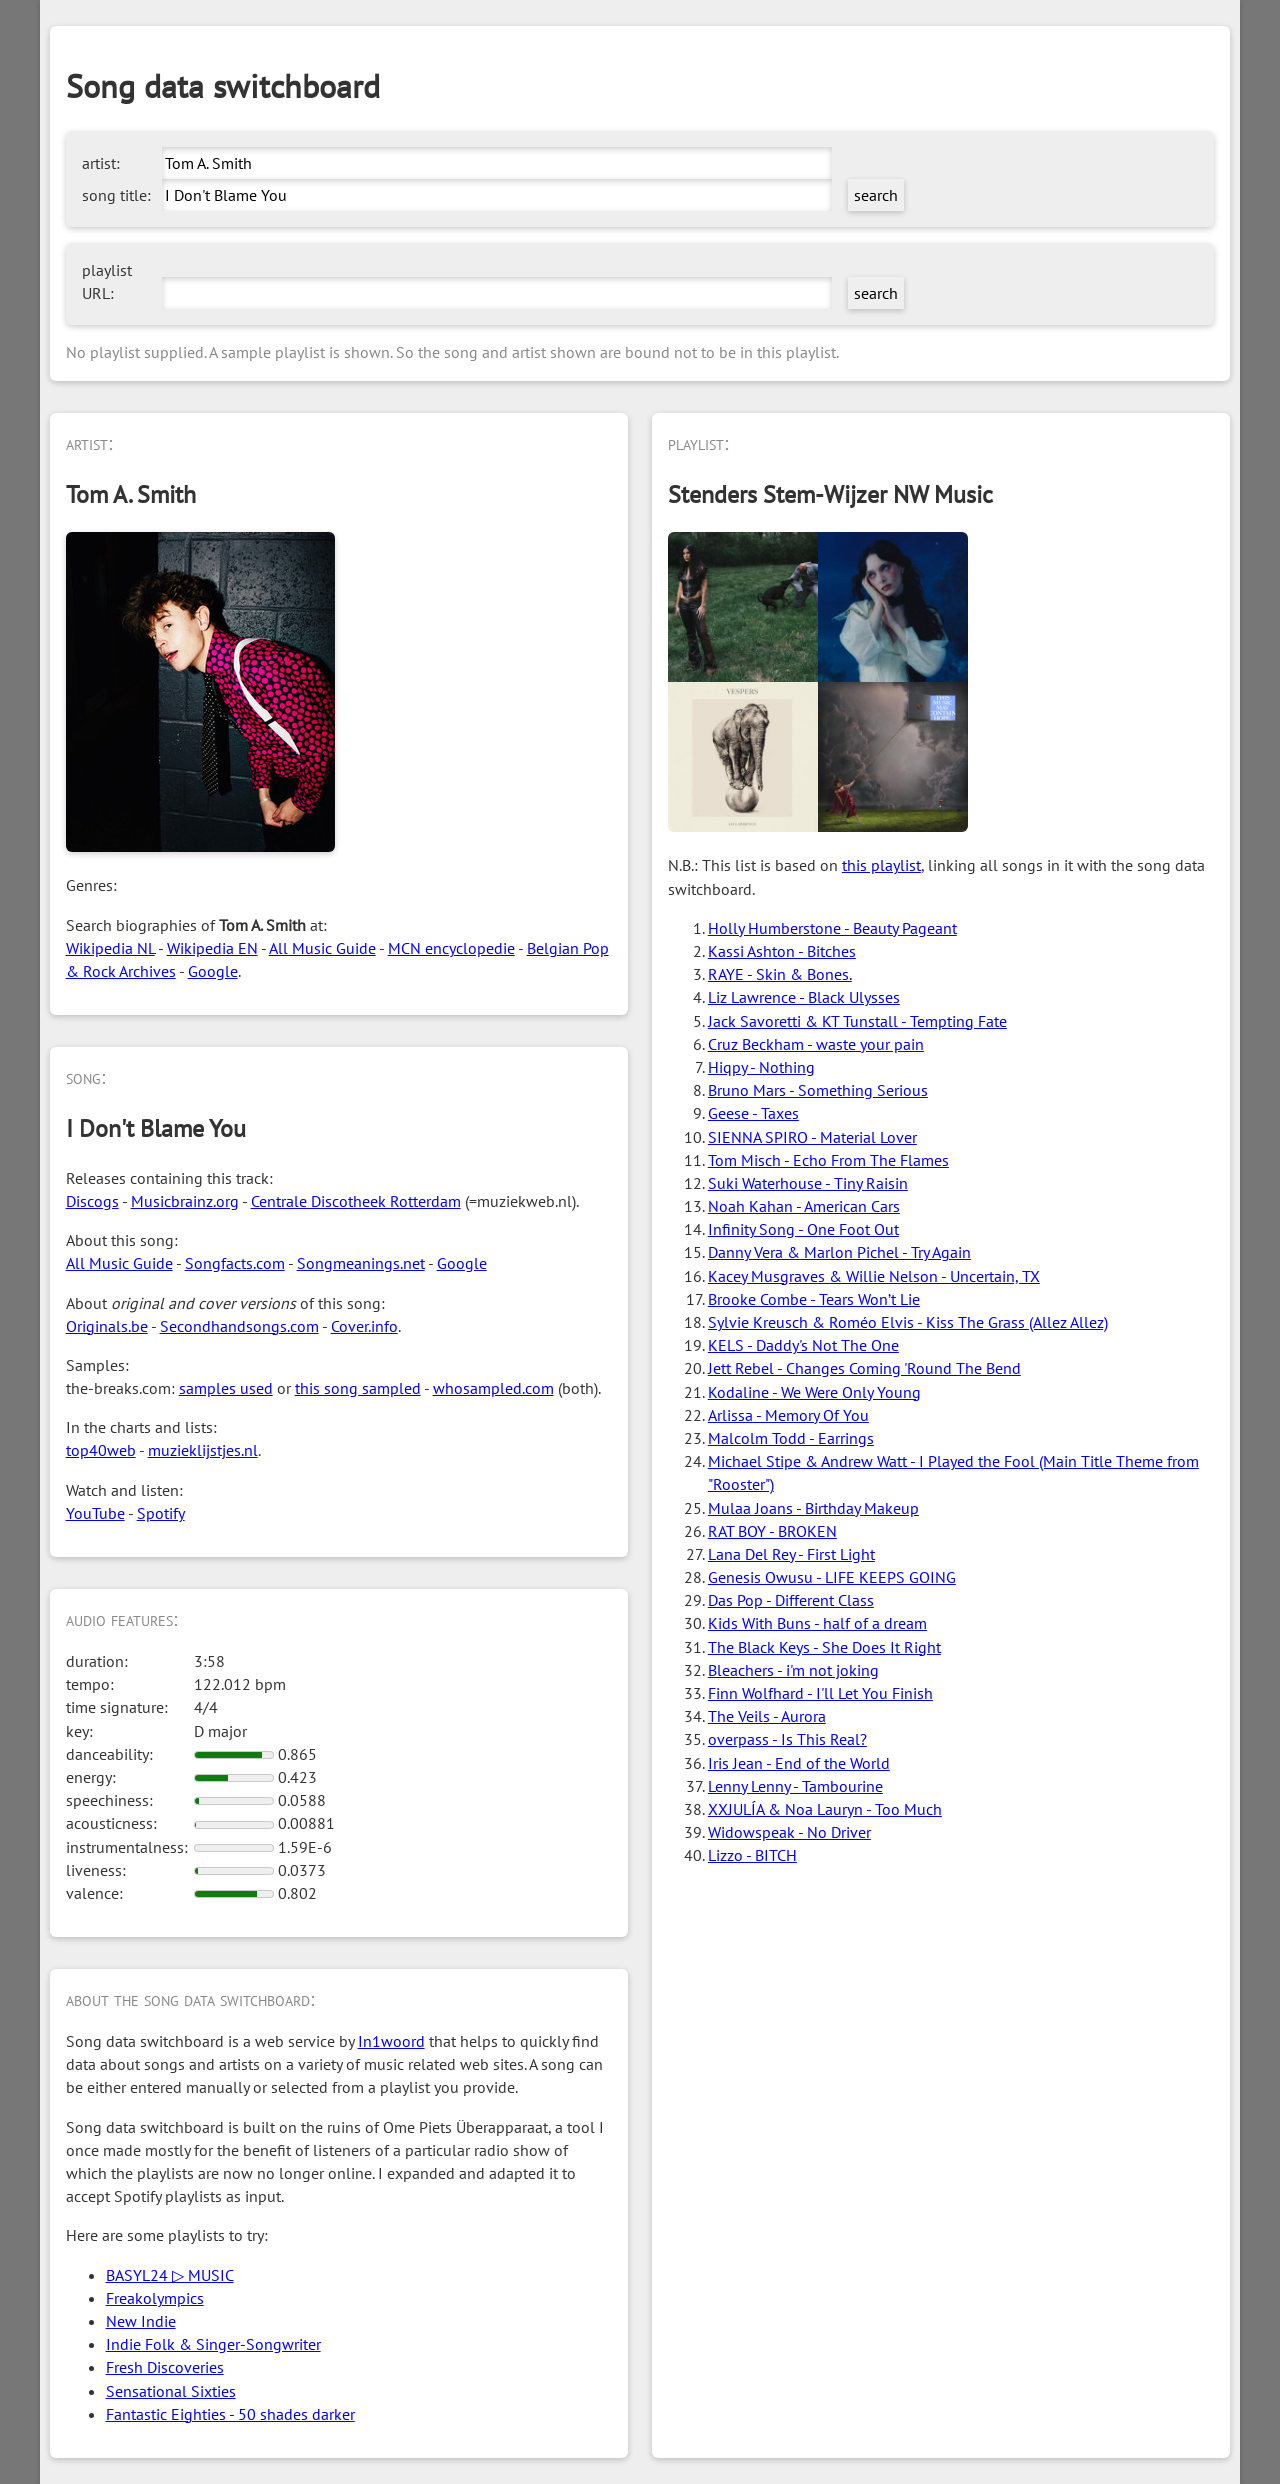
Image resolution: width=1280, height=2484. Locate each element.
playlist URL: (107, 281)
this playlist (881, 865)
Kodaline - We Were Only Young (814, 1392)
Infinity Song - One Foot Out (803, 1229)
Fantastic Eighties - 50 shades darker (230, 2414)
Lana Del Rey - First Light (791, 1554)
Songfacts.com (235, 1263)
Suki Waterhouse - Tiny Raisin (808, 1183)
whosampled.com (493, 1388)
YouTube (95, 1513)
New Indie (141, 2321)
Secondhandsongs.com (239, 1326)
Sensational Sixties (171, 2391)
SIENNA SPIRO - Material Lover (812, 1137)
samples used (226, 1388)
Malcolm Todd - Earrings (791, 1438)
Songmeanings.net (361, 1263)
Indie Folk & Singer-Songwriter (213, 2344)
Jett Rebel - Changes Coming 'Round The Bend (864, 1368)
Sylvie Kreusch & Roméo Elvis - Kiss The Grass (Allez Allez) (908, 1322)
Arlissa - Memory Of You (788, 1415)
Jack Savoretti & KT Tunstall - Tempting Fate (857, 1021)
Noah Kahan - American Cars (804, 1206)
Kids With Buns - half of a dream (817, 1623)
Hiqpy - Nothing (761, 1067)
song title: (116, 195)
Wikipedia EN (212, 948)
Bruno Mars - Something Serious (818, 1090)
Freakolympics (155, 2298)
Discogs (92, 1201)
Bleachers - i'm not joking (793, 1670)
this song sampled (358, 1388)
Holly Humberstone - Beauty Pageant (832, 928)
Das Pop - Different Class (791, 1600)
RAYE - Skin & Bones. (780, 974)
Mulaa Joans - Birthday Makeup (813, 1508)
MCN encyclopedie (451, 948)
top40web (101, 1450)
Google (213, 971)
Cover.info (364, 1326)
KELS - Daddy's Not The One (803, 1345)
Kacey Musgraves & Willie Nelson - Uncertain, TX (874, 1276)
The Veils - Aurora (767, 1716)
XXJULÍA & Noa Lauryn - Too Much (825, 1809)
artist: (101, 163)
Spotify (161, 1513)
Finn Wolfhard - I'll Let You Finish (820, 1693)
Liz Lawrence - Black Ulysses (804, 997)
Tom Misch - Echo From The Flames (828, 1160)
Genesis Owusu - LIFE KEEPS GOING (832, 1577)
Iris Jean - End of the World (799, 1763)
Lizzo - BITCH (752, 1855)
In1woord (391, 2041)
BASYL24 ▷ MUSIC (170, 2275)
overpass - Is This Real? (787, 1739)
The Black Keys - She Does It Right (824, 1647)
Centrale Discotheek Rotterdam (356, 1201)
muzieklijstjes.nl (203, 1450)
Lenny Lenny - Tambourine (795, 1786)
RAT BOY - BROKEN (772, 1531)
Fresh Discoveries (165, 2367)
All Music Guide (322, 948)
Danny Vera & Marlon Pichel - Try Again (839, 1252)
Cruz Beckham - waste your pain (816, 1044)
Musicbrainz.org (185, 1201)
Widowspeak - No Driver (789, 1832)
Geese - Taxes (753, 1113)
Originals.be (107, 1326)
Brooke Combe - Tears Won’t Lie (814, 1299)
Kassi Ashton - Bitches (782, 951)
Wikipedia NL (110, 948)
